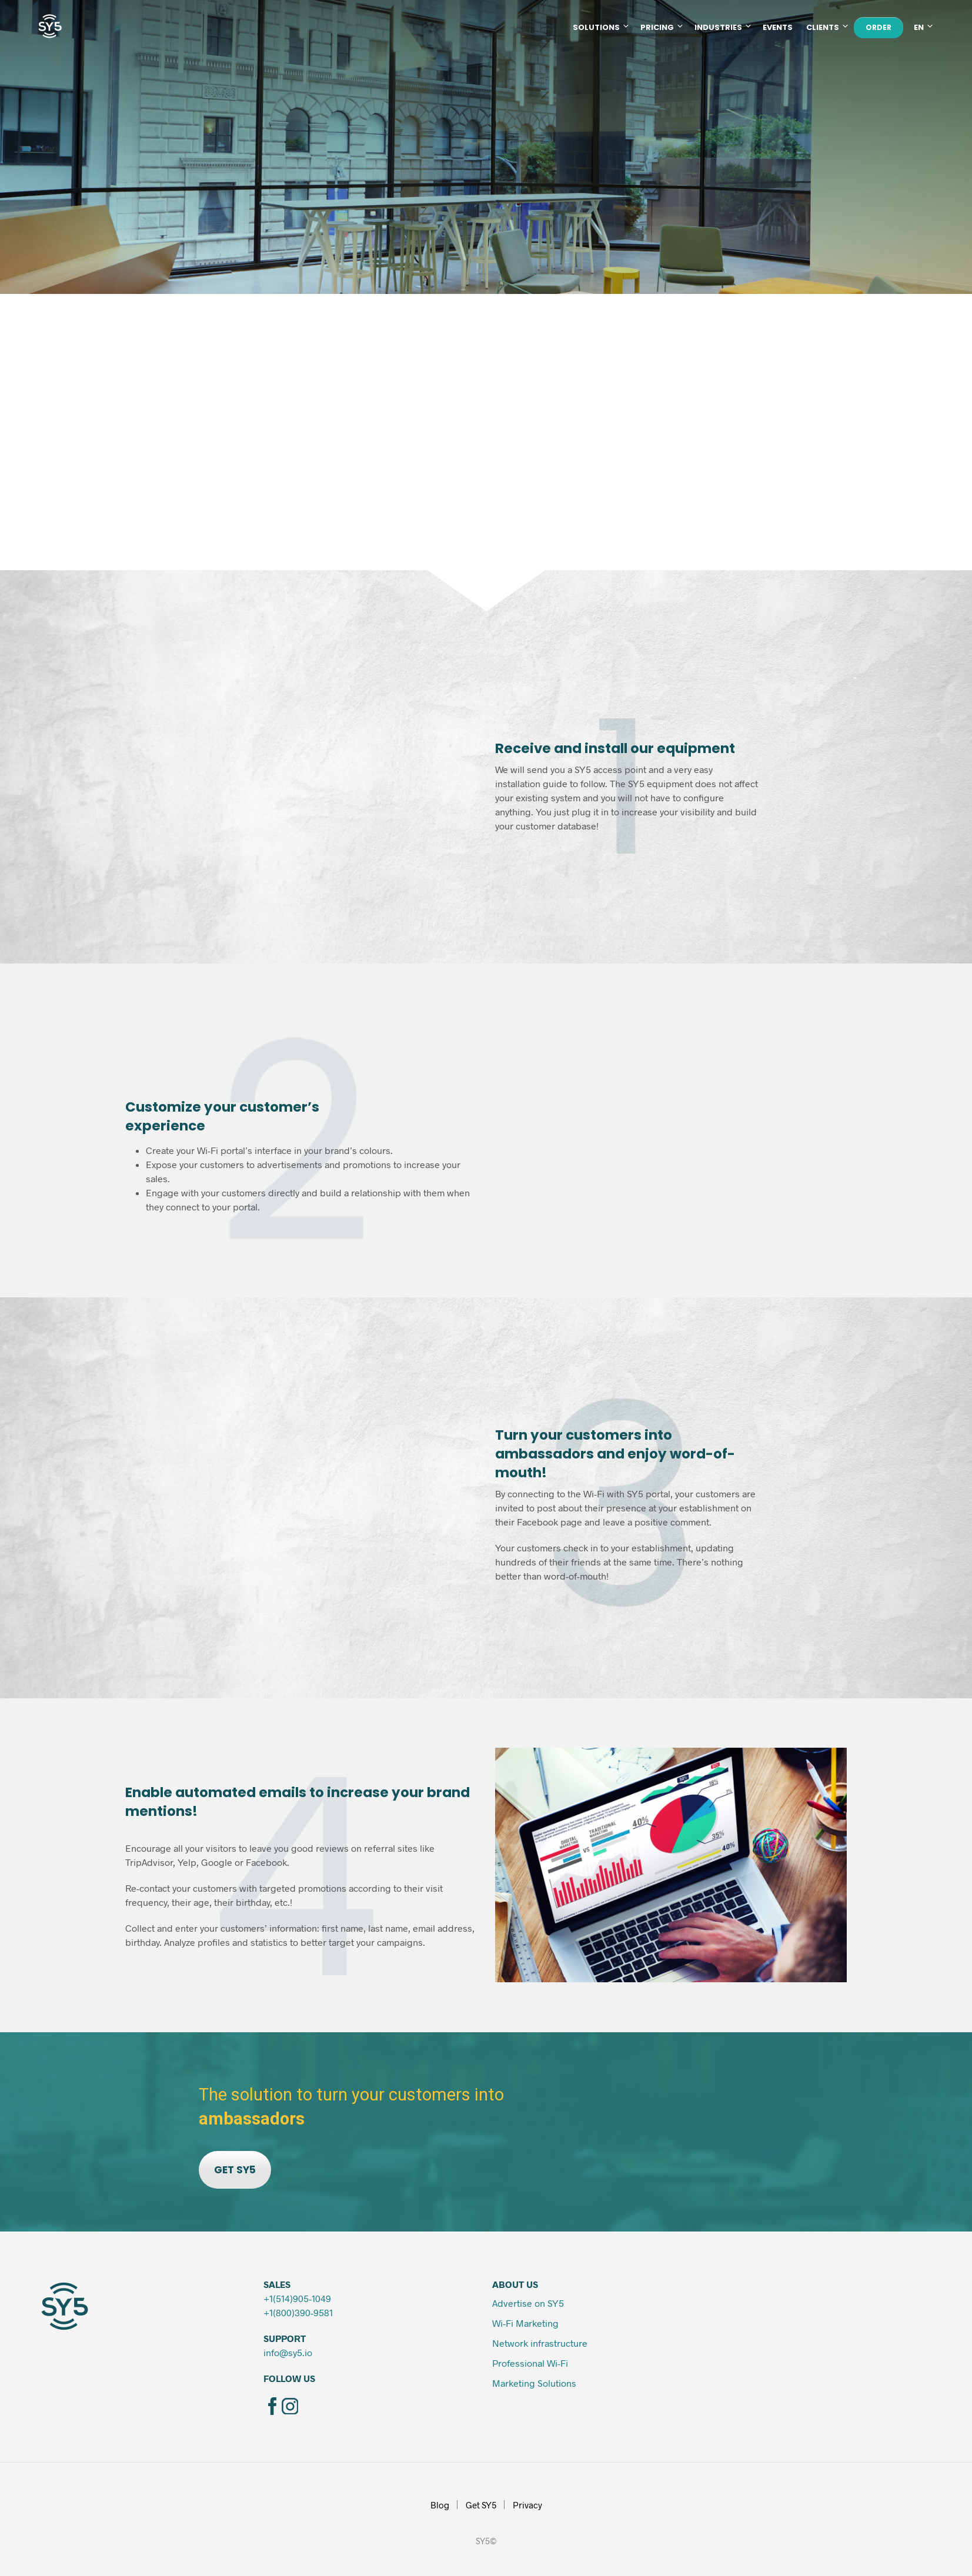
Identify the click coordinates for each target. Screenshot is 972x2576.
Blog (439, 2505)
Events (778, 27)
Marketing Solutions (534, 2382)
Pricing (657, 27)
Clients (822, 27)
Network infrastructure (539, 2342)
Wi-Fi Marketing (525, 2323)
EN (919, 27)
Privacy (527, 2505)
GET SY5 (235, 2170)
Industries (718, 27)
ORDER (878, 27)
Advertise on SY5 (528, 2303)
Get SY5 (481, 2505)
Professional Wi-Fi (531, 2362)
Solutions (596, 27)
